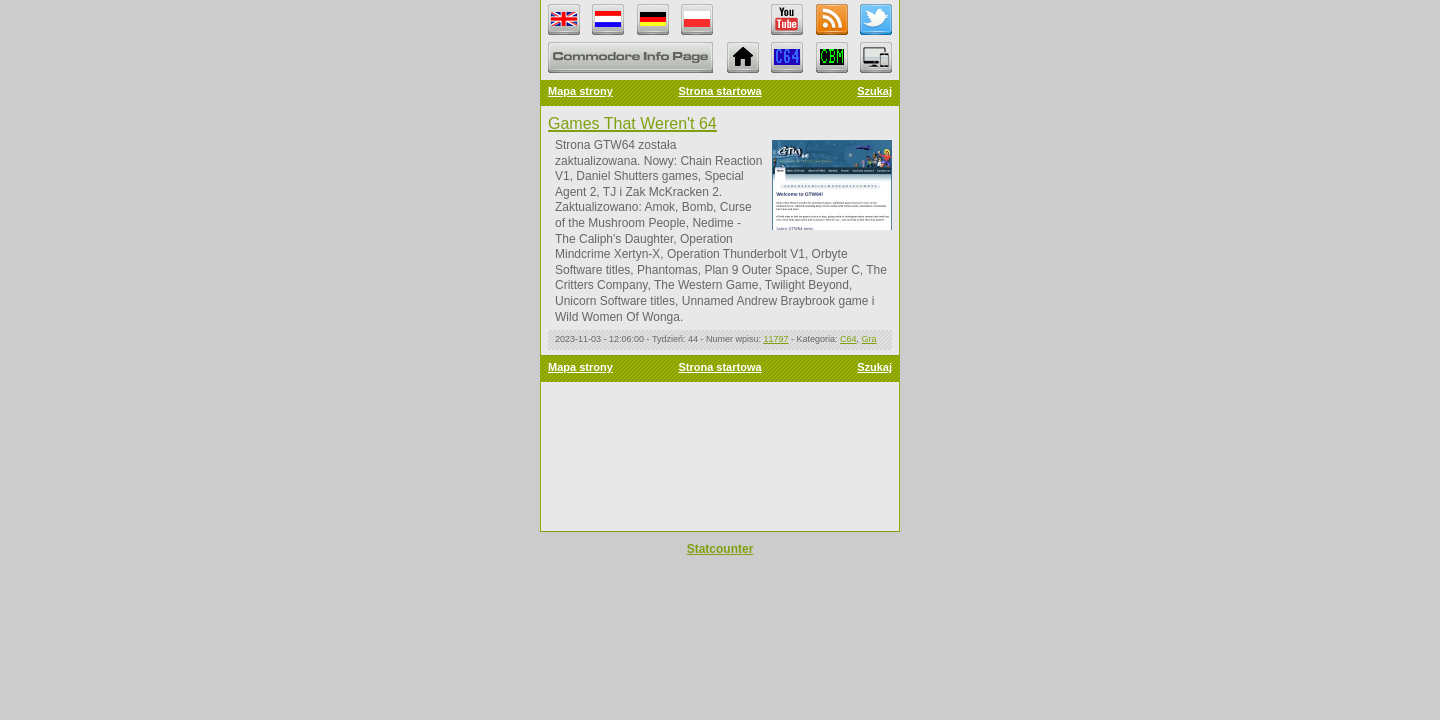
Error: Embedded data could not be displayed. (720, 457)
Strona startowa (719, 91)
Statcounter (720, 549)
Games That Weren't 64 (632, 123)
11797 (775, 339)
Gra (869, 339)
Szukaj (874, 91)
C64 (848, 339)
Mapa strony (580, 91)
